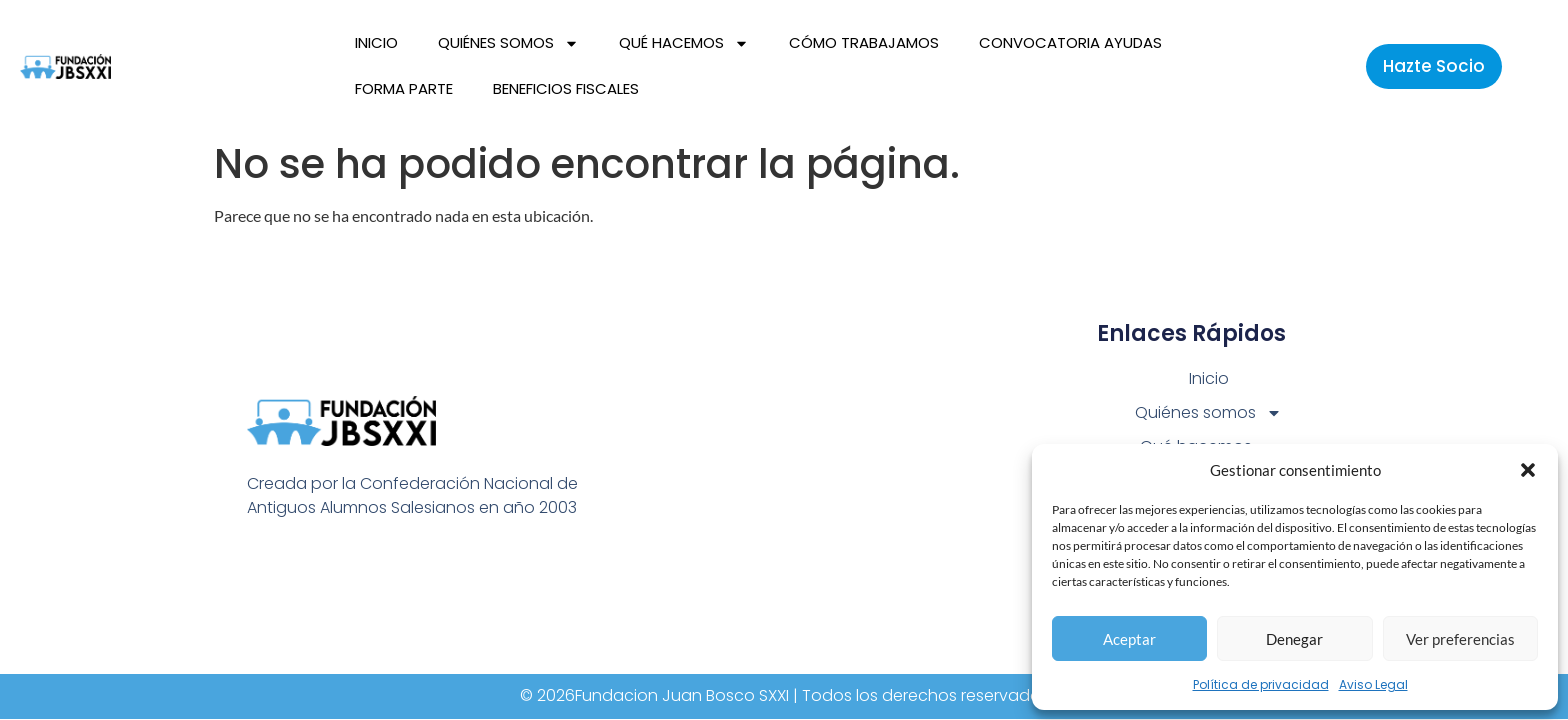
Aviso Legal (1373, 684)
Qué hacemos (684, 43)
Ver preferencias (1460, 639)
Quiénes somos (508, 43)
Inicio (376, 42)
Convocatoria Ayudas (1070, 42)
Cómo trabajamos (864, 42)
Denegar (1294, 639)
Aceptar (1129, 639)
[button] (1528, 470)
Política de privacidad (1261, 684)
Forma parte (404, 88)
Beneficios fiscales (566, 88)
